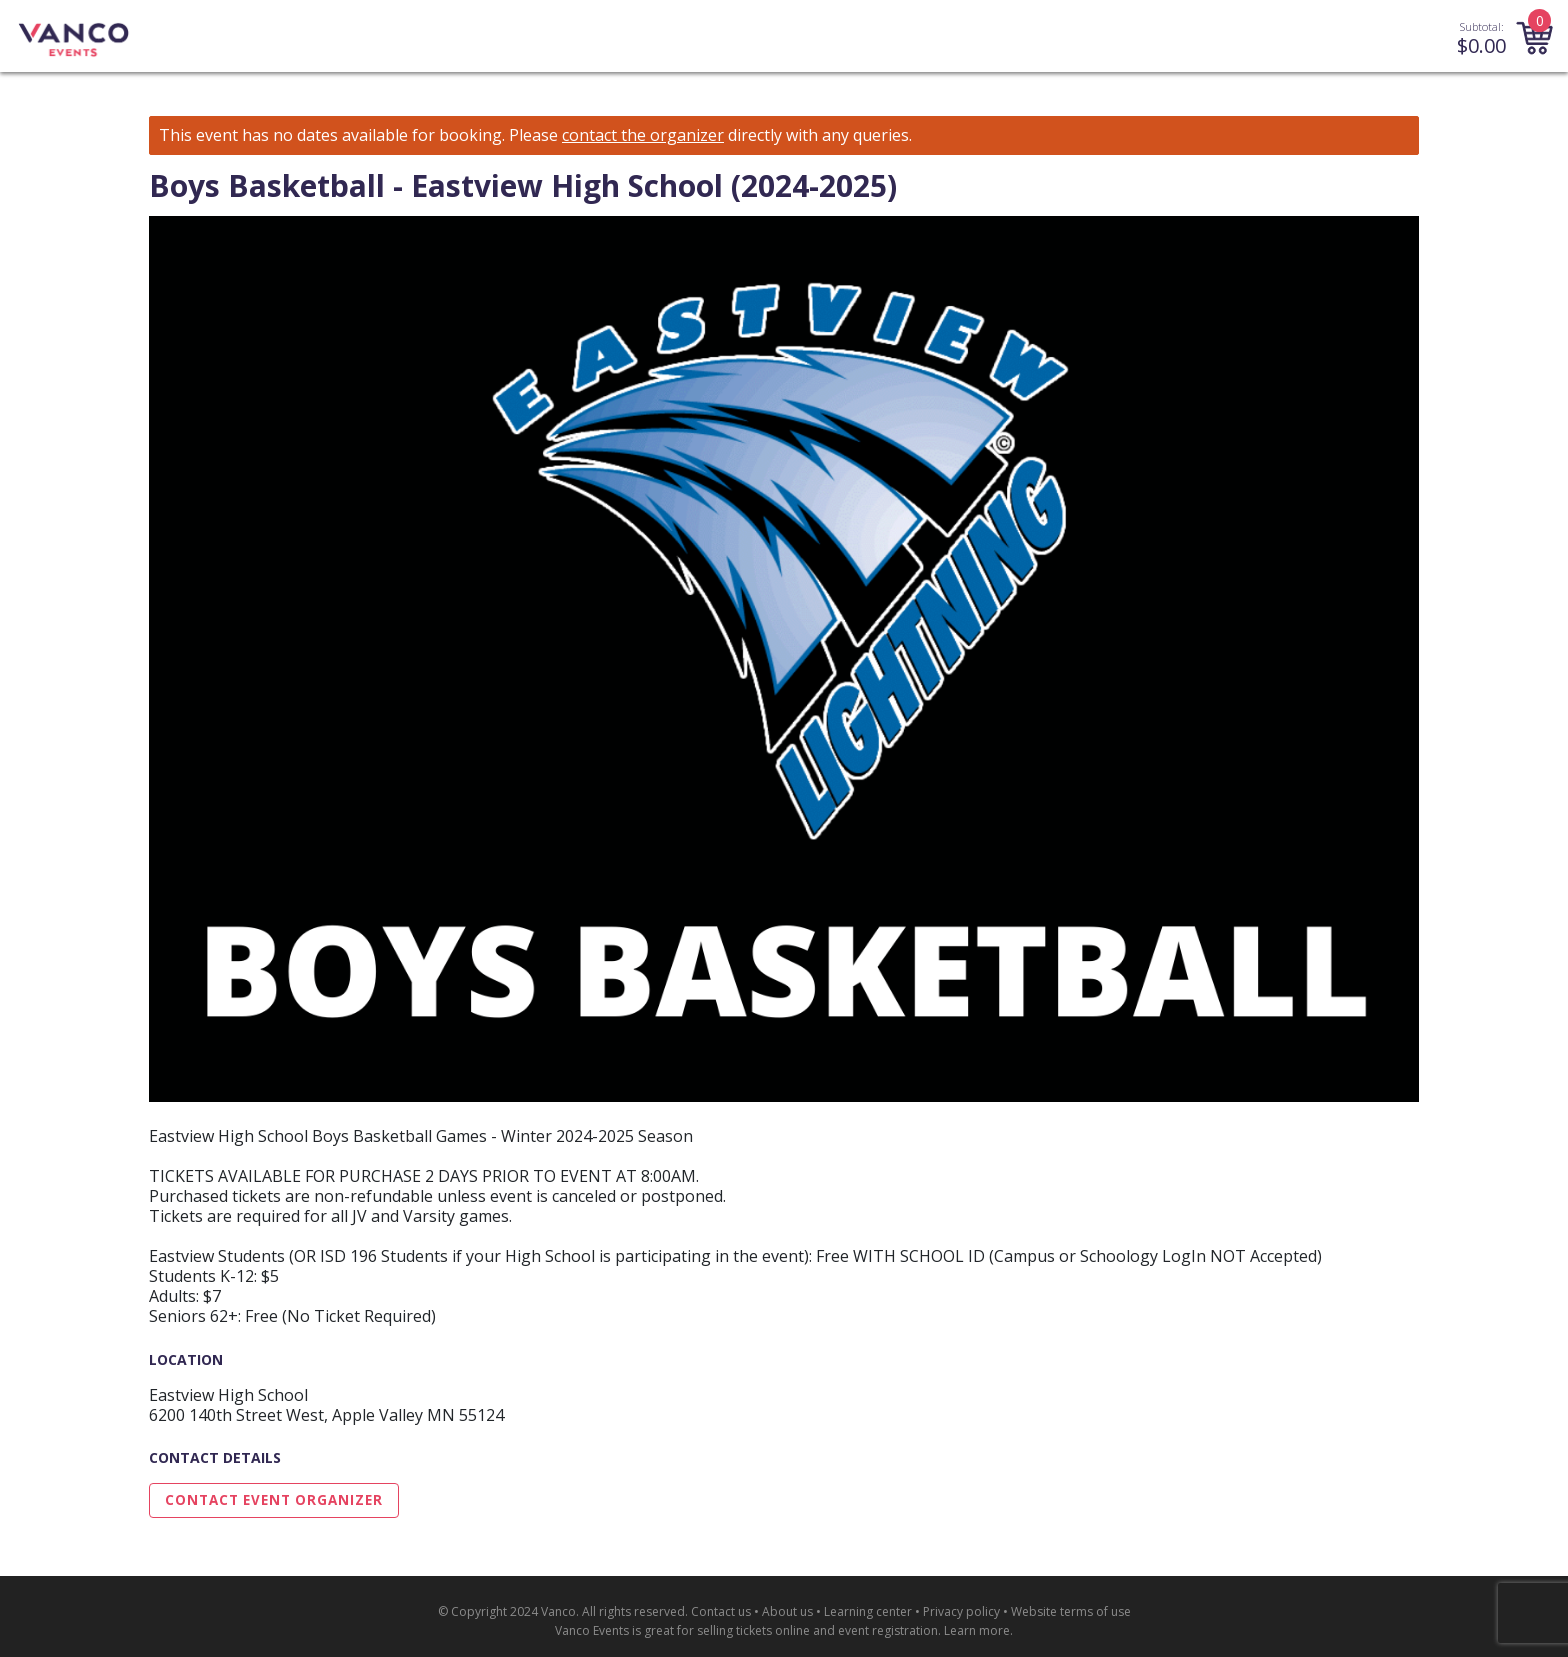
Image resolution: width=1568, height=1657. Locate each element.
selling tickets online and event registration (817, 1630)
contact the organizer (643, 135)
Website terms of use (1071, 1611)
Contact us (721, 1611)
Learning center (868, 1611)
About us (787, 1611)
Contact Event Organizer (274, 1500)
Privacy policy (961, 1611)
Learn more (977, 1630)
